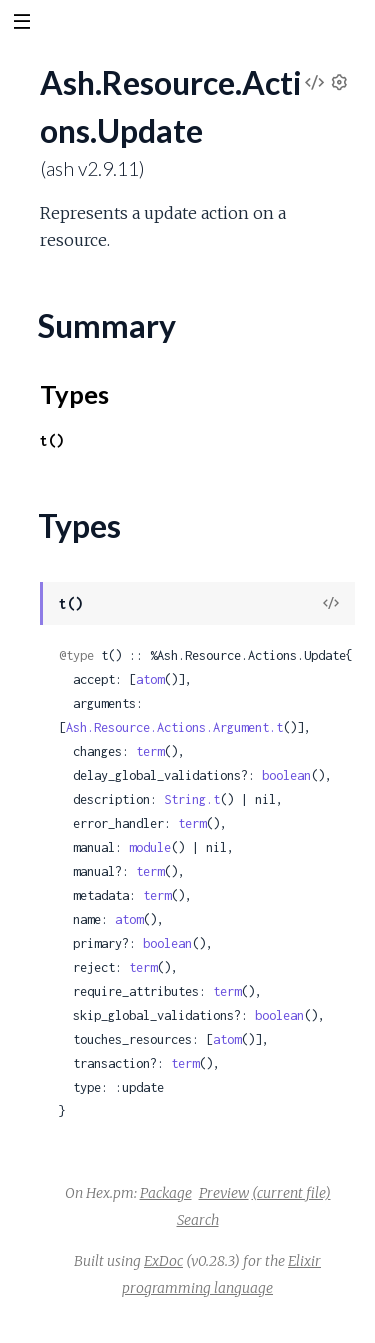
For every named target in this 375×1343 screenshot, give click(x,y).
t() (52, 440)
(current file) (291, 1193)
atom (150, 679)
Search (198, 1220)
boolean (286, 775)
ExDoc (163, 1261)
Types (74, 394)
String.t (192, 799)
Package (166, 1193)
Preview (224, 1193)
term (150, 751)
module (150, 847)
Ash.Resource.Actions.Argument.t (174, 727)
